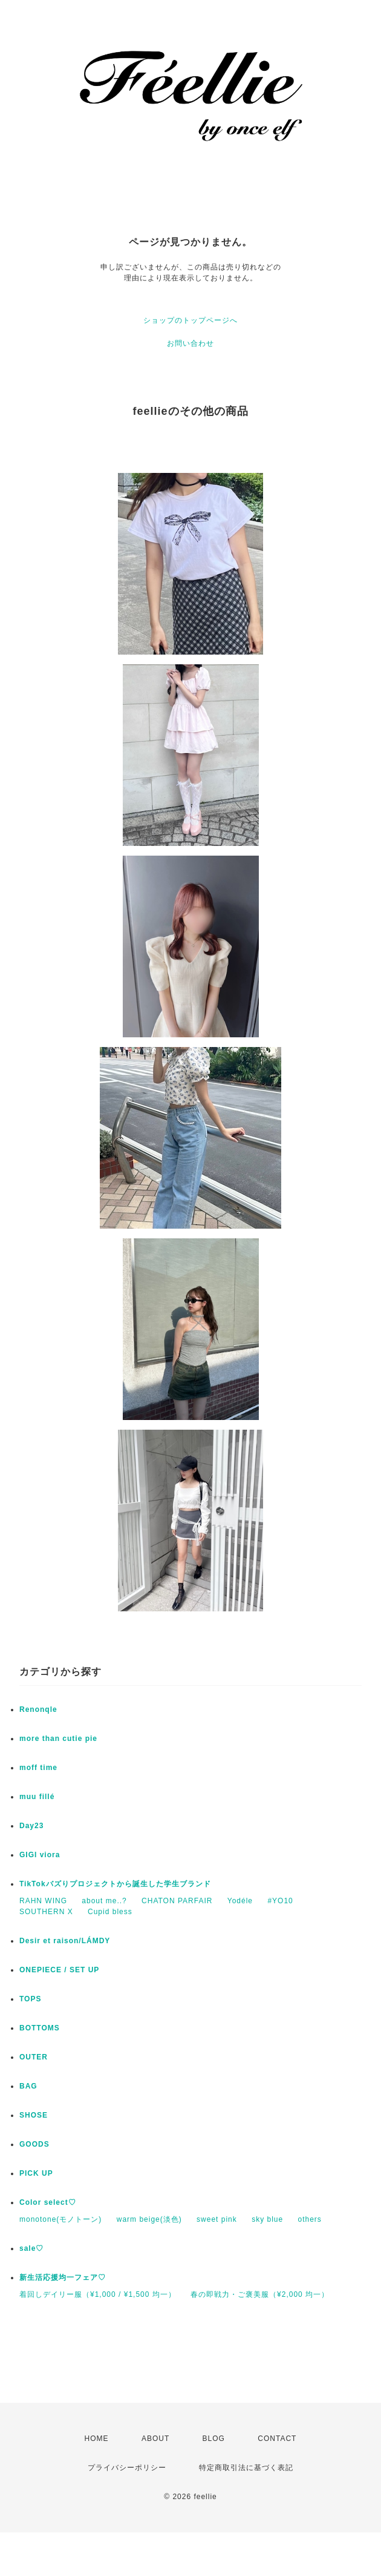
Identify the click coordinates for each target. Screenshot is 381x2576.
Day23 (31, 1825)
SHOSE (33, 2115)
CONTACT (277, 2438)
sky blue (267, 2219)
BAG (28, 2086)
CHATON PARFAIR (177, 1901)
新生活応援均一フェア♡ (62, 2277)
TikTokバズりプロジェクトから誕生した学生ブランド (115, 1884)
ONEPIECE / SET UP (59, 1970)
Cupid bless (110, 1911)
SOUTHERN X (46, 1911)
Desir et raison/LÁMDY (64, 1941)
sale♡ (31, 2248)
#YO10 (280, 1901)
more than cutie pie (58, 1738)
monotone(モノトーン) (60, 2219)
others (310, 2219)
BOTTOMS (39, 2028)
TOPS (30, 1999)
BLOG (214, 2438)
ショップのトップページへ (190, 320)
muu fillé (36, 1796)
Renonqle (38, 1709)
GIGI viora (39, 1855)
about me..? (104, 1901)
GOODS (34, 2144)
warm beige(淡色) (149, 2219)
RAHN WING (43, 1901)
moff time (38, 1767)
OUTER (33, 2057)
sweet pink (217, 2219)
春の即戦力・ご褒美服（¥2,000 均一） (259, 2294)
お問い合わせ (190, 343)
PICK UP (36, 2173)
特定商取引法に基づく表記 (246, 2467)
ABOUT (155, 2438)
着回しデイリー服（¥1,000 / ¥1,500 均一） (97, 2294)
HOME (97, 2438)
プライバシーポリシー (127, 2467)
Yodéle (240, 1901)
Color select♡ (47, 2202)
